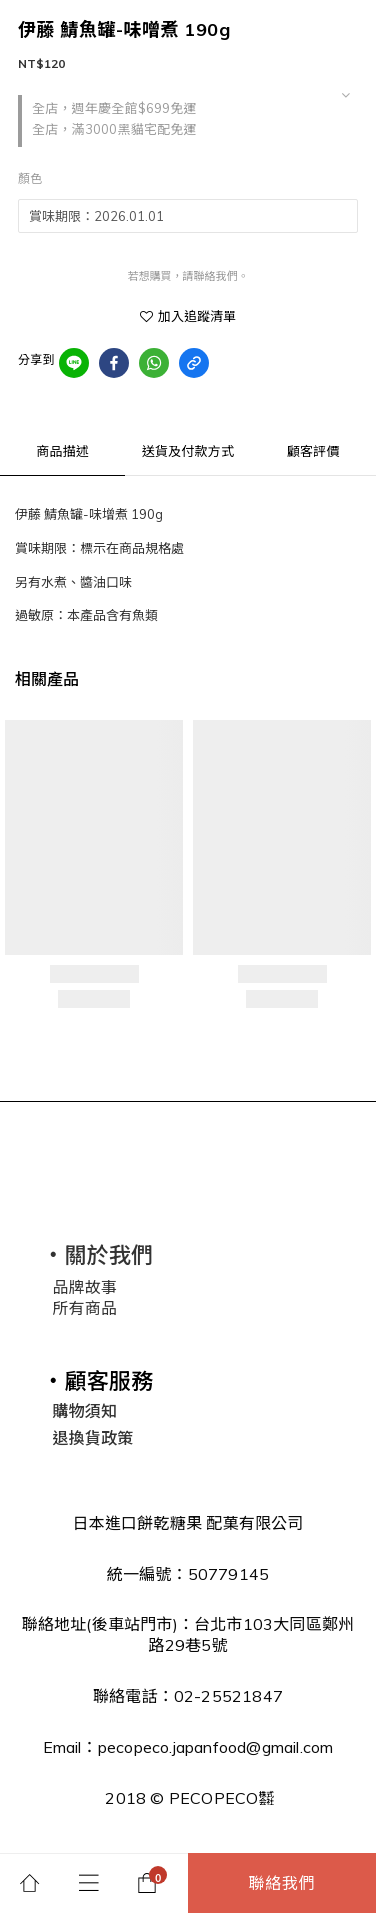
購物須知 (84, 1411)
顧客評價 (313, 451)
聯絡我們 (282, 1883)
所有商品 (84, 1308)
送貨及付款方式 (188, 451)
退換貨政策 (92, 1438)
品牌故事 (84, 1287)
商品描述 (62, 451)
